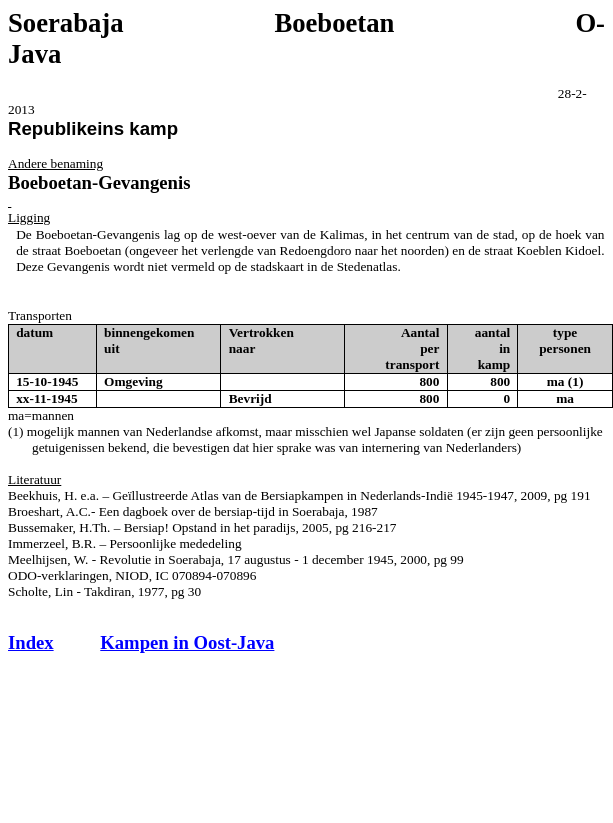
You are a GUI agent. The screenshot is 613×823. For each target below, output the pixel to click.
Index (31, 642)
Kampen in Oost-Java (187, 642)
